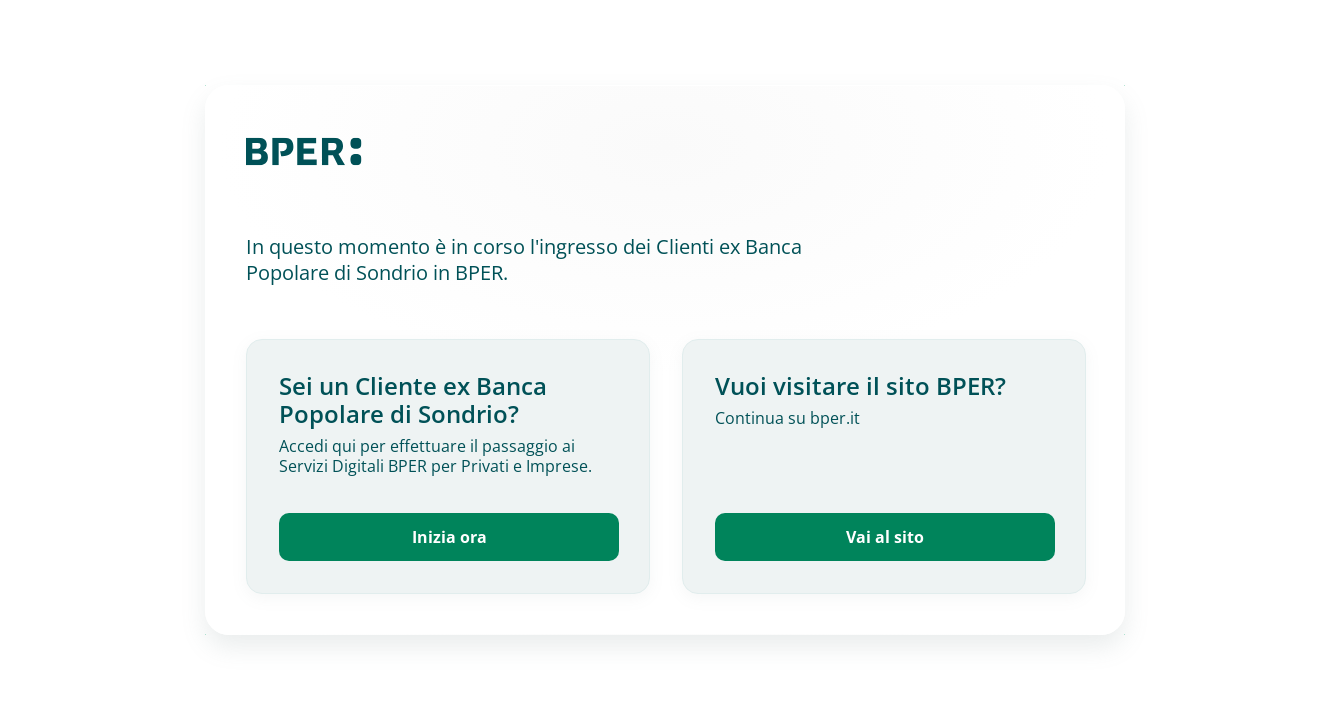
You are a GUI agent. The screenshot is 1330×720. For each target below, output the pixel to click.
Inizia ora (449, 537)
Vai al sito (885, 537)
